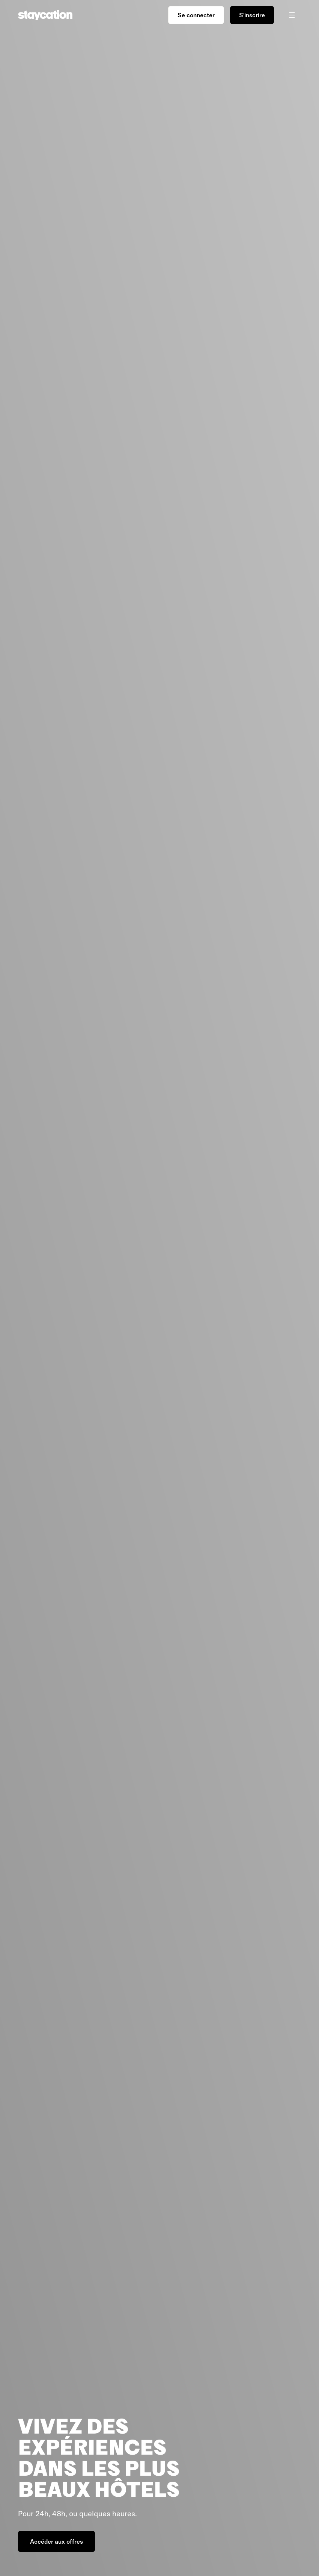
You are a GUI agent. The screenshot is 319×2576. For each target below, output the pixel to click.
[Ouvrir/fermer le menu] (292, 15)
